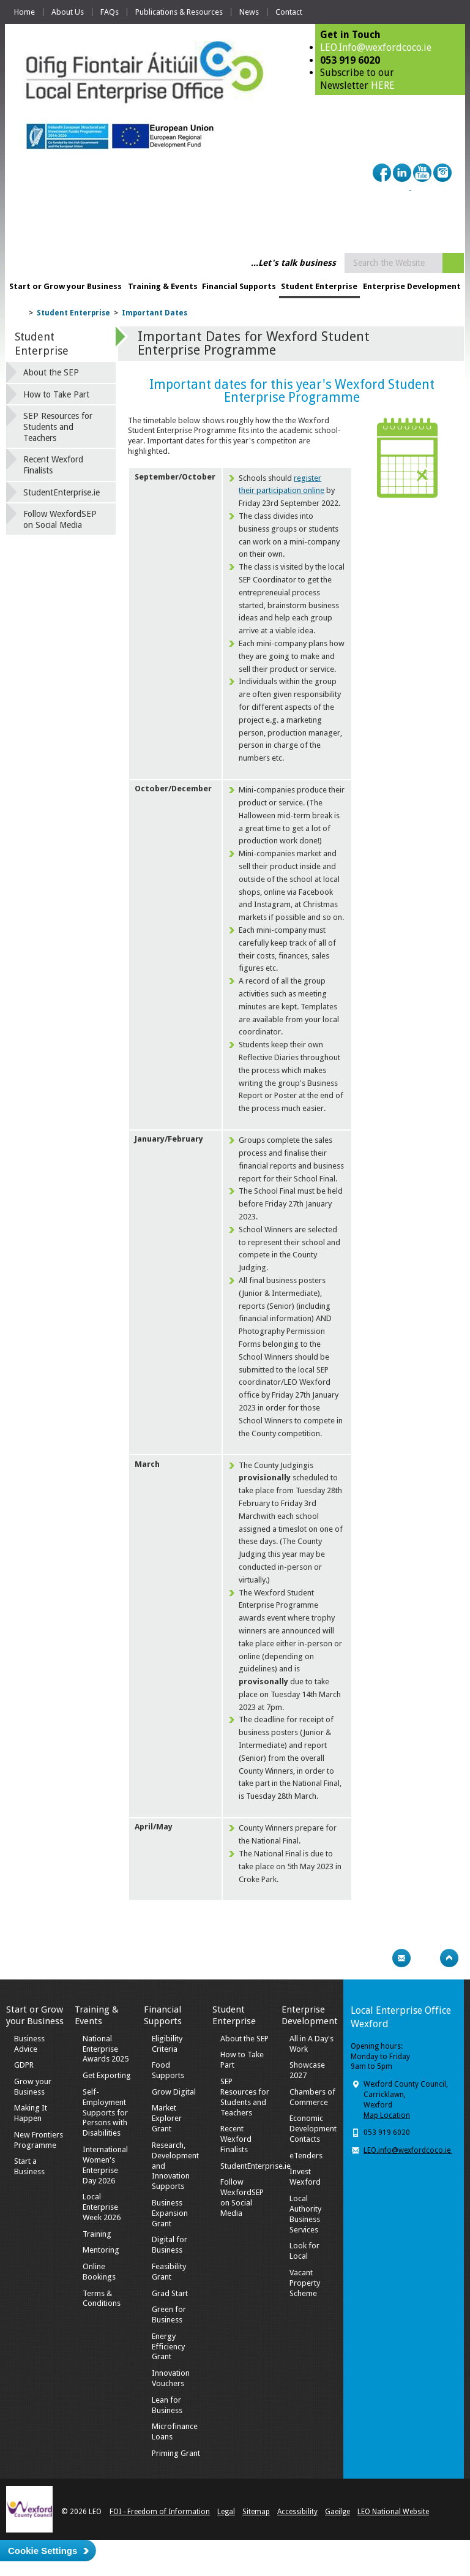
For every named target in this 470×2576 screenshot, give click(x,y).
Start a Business (29, 2166)
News (249, 12)
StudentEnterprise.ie (61, 492)
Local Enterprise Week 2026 (102, 2207)
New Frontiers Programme (38, 2140)
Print (377, 1958)
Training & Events (163, 286)
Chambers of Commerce (312, 2097)
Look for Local (304, 2251)
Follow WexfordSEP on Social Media (60, 519)
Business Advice (29, 2044)
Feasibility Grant (169, 2271)
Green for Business (169, 2314)
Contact (288, 12)
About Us (67, 12)
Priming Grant (176, 2453)
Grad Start (170, 2293)
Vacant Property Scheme (304, 2283)
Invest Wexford (305, 2176)
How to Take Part (56, 394)
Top (449, 1958)
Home (24, 12)
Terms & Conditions (102, 2298)
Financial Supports (239, 286)
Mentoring (101, 2249)
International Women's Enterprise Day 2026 (105, 2165)
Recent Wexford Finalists (53, 464)
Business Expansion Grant (170, 2213)
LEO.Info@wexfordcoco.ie (375, 47)
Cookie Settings (42, 2550)
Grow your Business (32, 2086)
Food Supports (168, 2070)
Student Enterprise (319, 286)
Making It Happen (30, 2113)
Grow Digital (174, 2091)
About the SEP (51, 372)
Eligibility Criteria (167, 2044)
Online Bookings (99, 2271)
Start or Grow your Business (65, 286)
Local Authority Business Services (305, 2214)
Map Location (387, 2115)
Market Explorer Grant (167, 2118)
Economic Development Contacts (313, 2129)
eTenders (306, 2155)
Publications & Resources (179, 12)
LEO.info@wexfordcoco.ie (408, 2150)
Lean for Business (167, 2405)
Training (97, 2234)
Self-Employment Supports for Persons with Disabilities (105, 2112)
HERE (383, 85)
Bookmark (425, 1958)
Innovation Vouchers (171, 2378)
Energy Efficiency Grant (168, 2347)
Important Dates (154, 313)
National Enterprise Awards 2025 (106, 2049)
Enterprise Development (412, 286)
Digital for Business (169, 2244)
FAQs (109, 12)
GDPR (24, 2064)
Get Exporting (107, 2075)
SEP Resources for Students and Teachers (57, 427)
